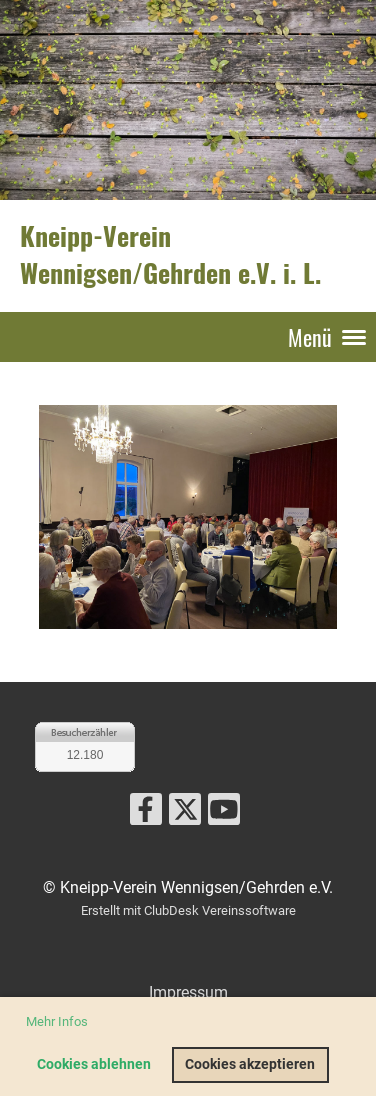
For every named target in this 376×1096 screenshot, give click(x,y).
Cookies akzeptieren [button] (250, 1064)
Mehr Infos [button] (57, 1021)
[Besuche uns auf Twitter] (185, 814)
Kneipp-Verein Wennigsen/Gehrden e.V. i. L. (170, 255)
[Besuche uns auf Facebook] (146, 814)
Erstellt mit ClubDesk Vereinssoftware (188, 910)
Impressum (188, 992)
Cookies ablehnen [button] (94, 1064)
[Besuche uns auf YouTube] (224, 814)
